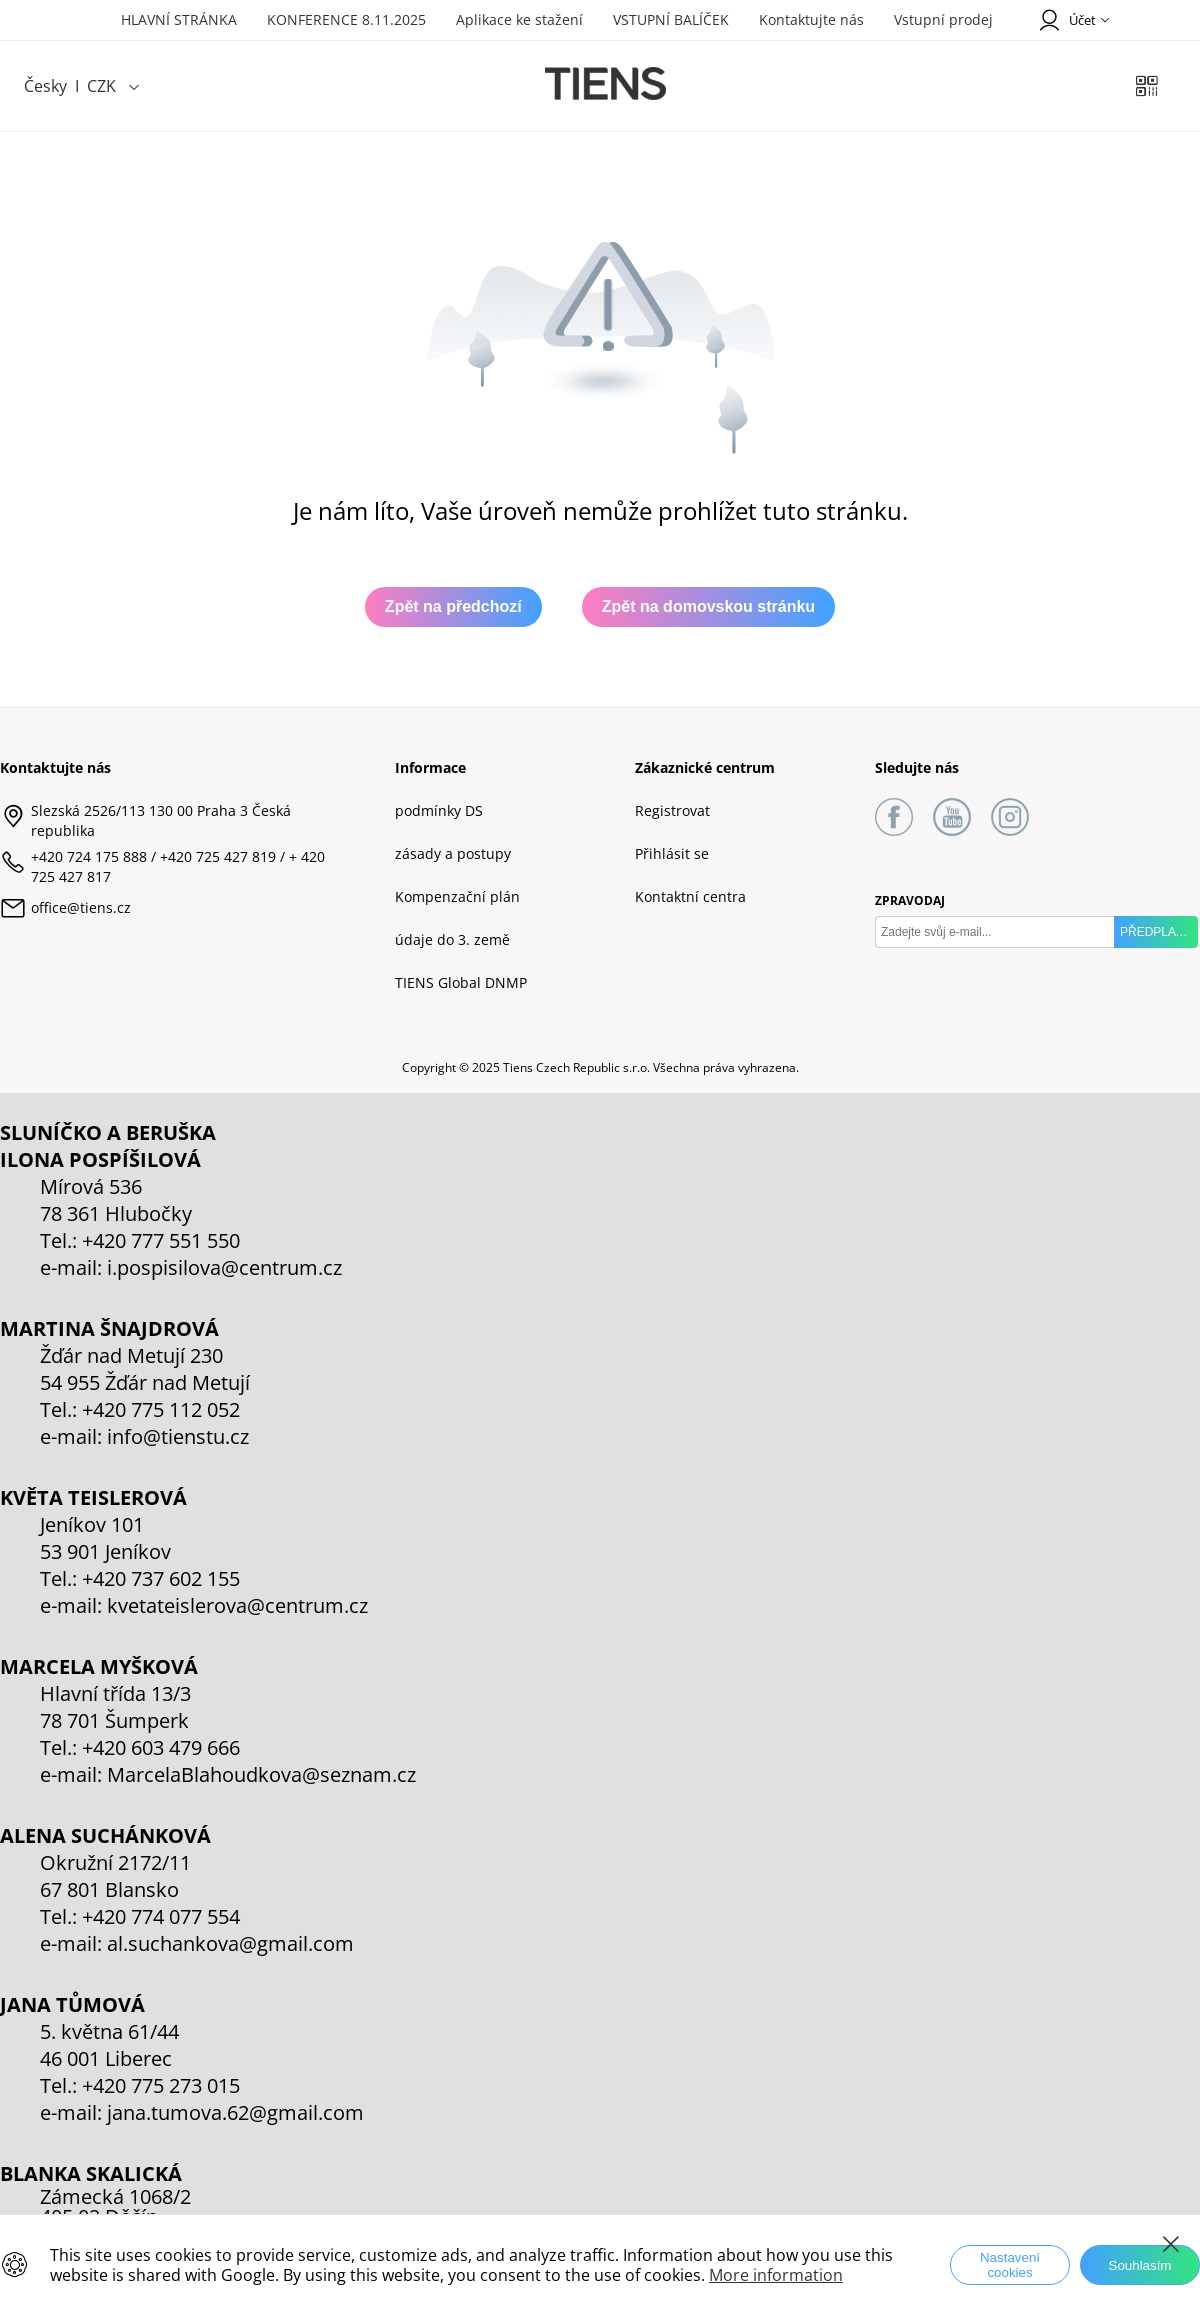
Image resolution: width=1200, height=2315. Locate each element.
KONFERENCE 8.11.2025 (346, 19)
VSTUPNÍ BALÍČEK (671, 19)
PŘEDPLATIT (1156, 932)
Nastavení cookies (1010, 2265)
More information (776, 2275)
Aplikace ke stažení (519, 19)
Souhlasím (1140, 2265)
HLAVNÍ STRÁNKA (179, 19)
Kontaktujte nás (811, 19)
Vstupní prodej (943, 19)
